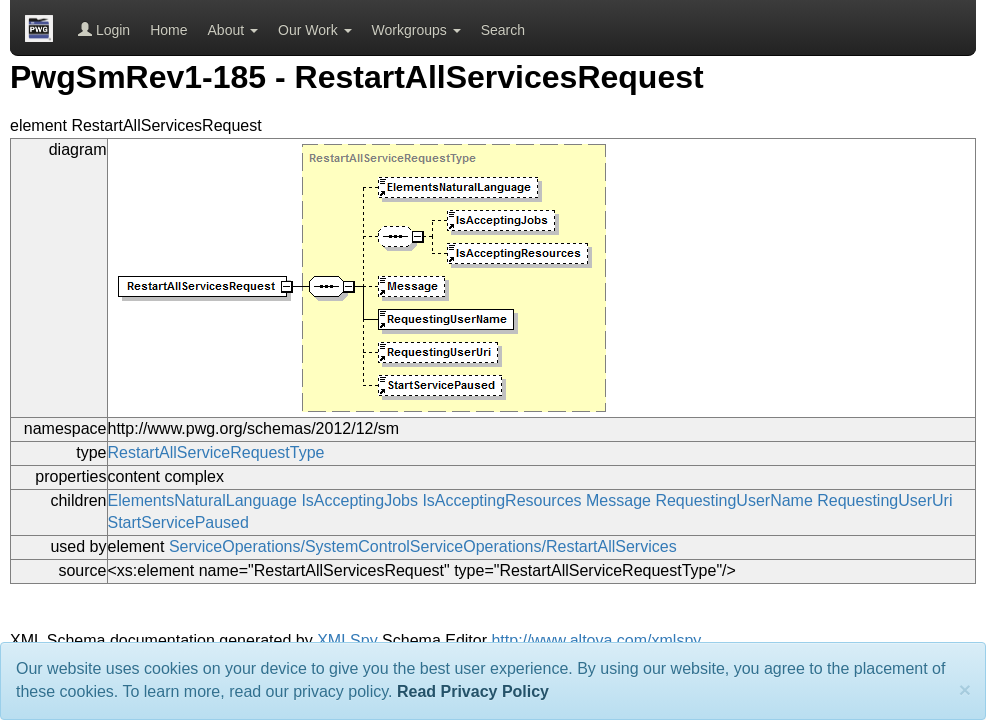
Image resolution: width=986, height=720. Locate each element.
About (233, 30)
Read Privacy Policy (473, 691)
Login (104, 30)
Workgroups (416, 30)
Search (503, 30)
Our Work (315, 30)
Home (168, 30)
